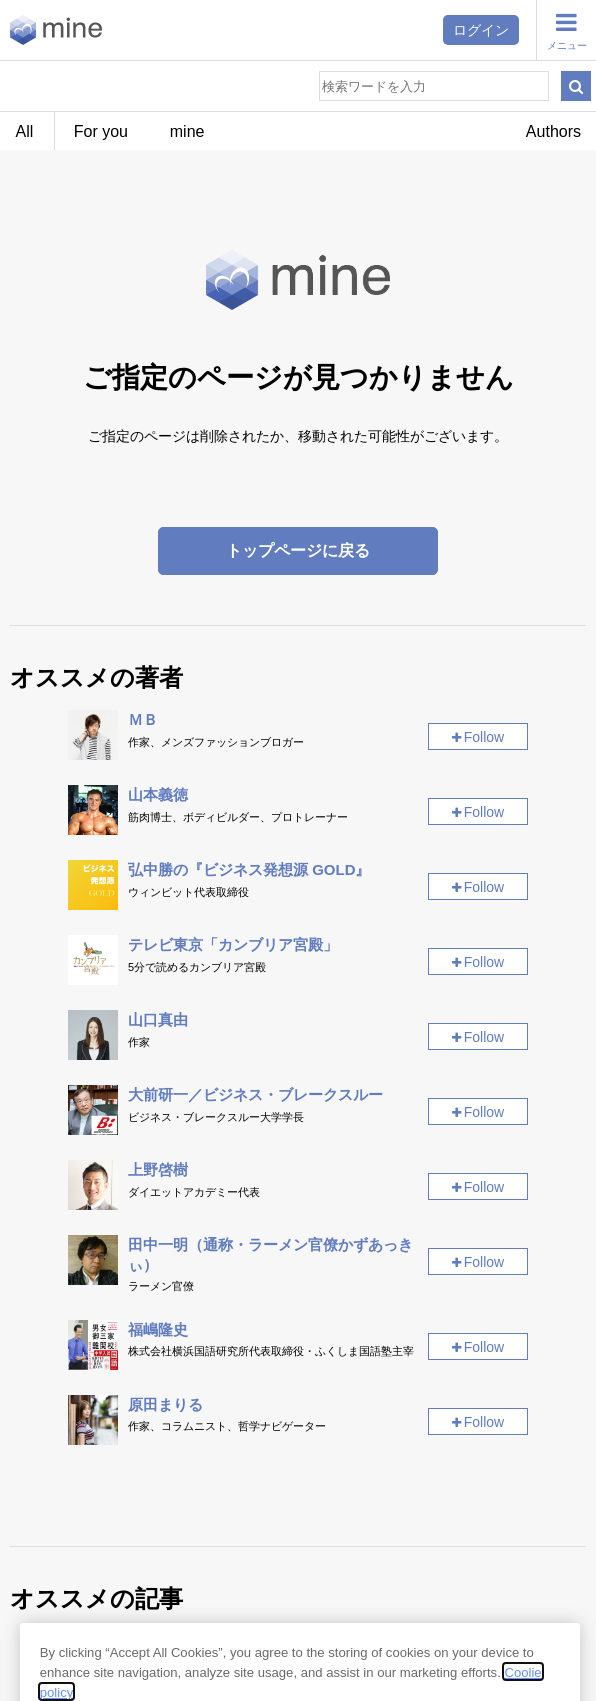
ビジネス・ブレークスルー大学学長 (216, 1117)
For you (101, 131)
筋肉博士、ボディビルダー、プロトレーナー (238, 817)
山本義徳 (158, 794)
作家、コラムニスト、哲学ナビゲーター (227, 1426)
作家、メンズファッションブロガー (216, 742)
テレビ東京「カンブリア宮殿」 (233, 944)
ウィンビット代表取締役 (188, 892)
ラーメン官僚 (161, 1286)
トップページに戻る (298, 550)
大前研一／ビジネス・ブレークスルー (255, 1094)
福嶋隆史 (158, 1329)
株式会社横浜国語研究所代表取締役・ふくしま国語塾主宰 (271, 1351)
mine (187, 131)
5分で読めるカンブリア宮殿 (197, 967)
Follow (484, 737)
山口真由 (158, 1019)
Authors (553, 131)
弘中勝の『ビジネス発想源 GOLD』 (249, 869)
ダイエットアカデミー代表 (194, 1192)
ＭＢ (143, 719)
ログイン (481, 30)
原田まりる (165, 1404)
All (25, 131)
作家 (139, 1042)
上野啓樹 (158, 1169)
